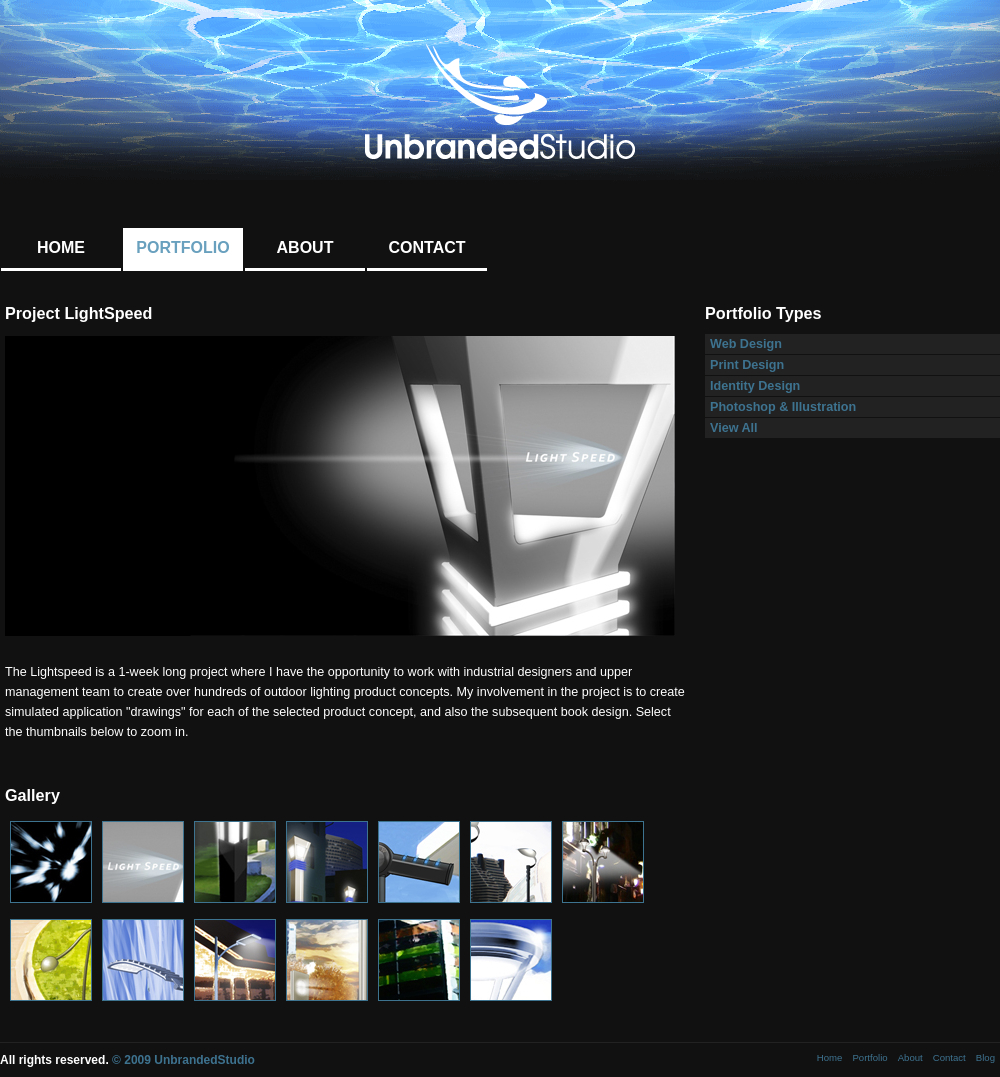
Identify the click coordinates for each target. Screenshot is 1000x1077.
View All (734, 428)
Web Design (746, 344)
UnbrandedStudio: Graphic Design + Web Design (500, 102)
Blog (985, 1057)
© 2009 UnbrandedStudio (183, 1060)
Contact (426, 247)
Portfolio (182, 247)
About (305, 247)
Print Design (747, 365)
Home (61, 247)
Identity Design (755, 386)
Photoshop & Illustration (783, 407)
